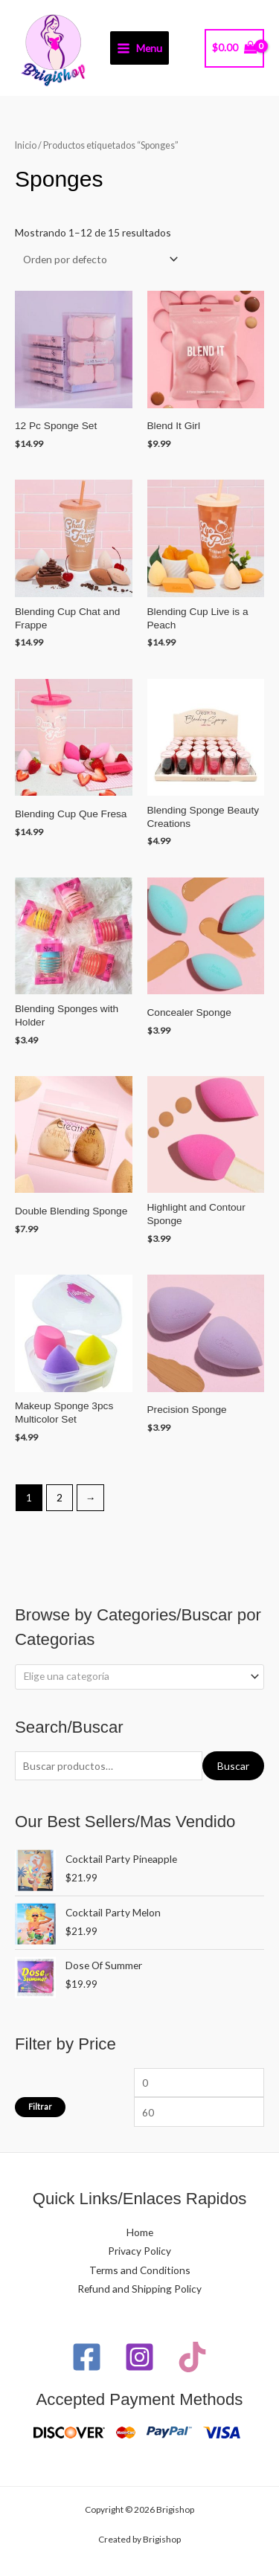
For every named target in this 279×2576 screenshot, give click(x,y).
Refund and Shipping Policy (139, 2288)
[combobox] (139, 1677)
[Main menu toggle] (140, 48)
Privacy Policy (139, 2250)
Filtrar (40, 2106)
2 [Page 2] (59, 1497)
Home (139, 2232)
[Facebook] (86, 2357)
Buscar (233, 1765)
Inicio (25, 145)
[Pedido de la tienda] (98, 259)
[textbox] (133, 1676)
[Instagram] (139, 2357)
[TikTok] (192, 2357)
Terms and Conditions (139, 2270)
